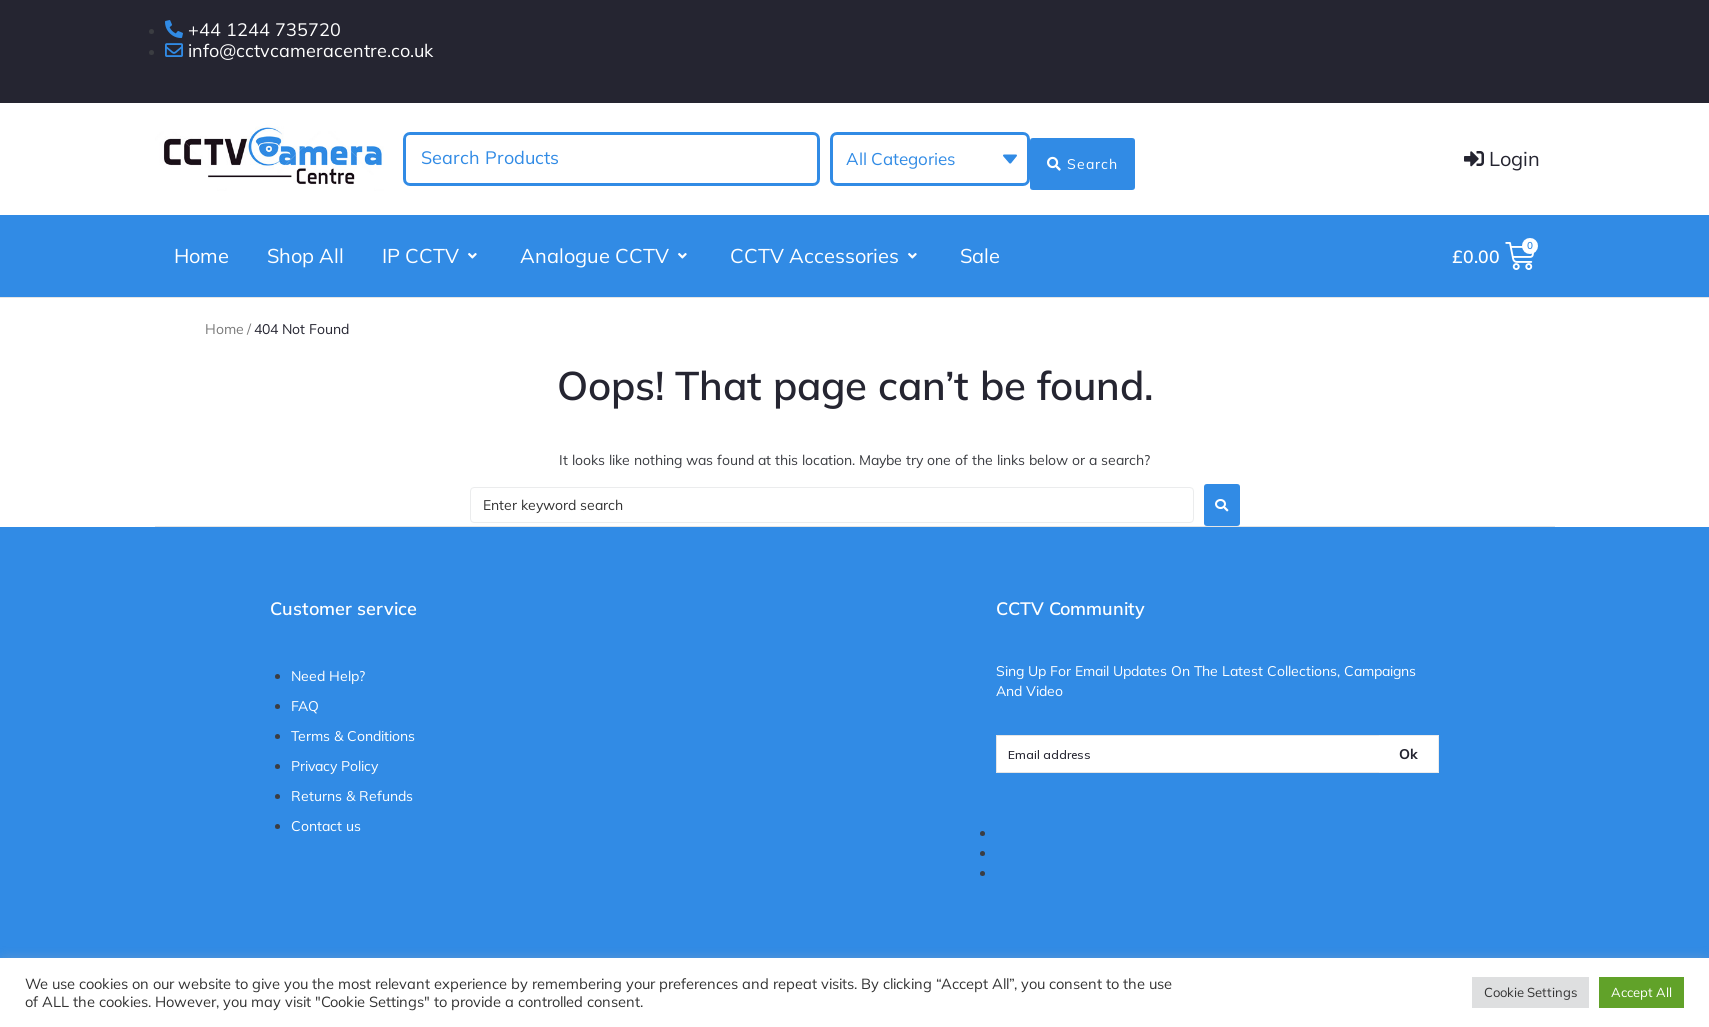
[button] (432, 257)
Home (224, 337)
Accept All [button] (1641, 992)
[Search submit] (1081, 157)
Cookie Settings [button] (1530, 992)
